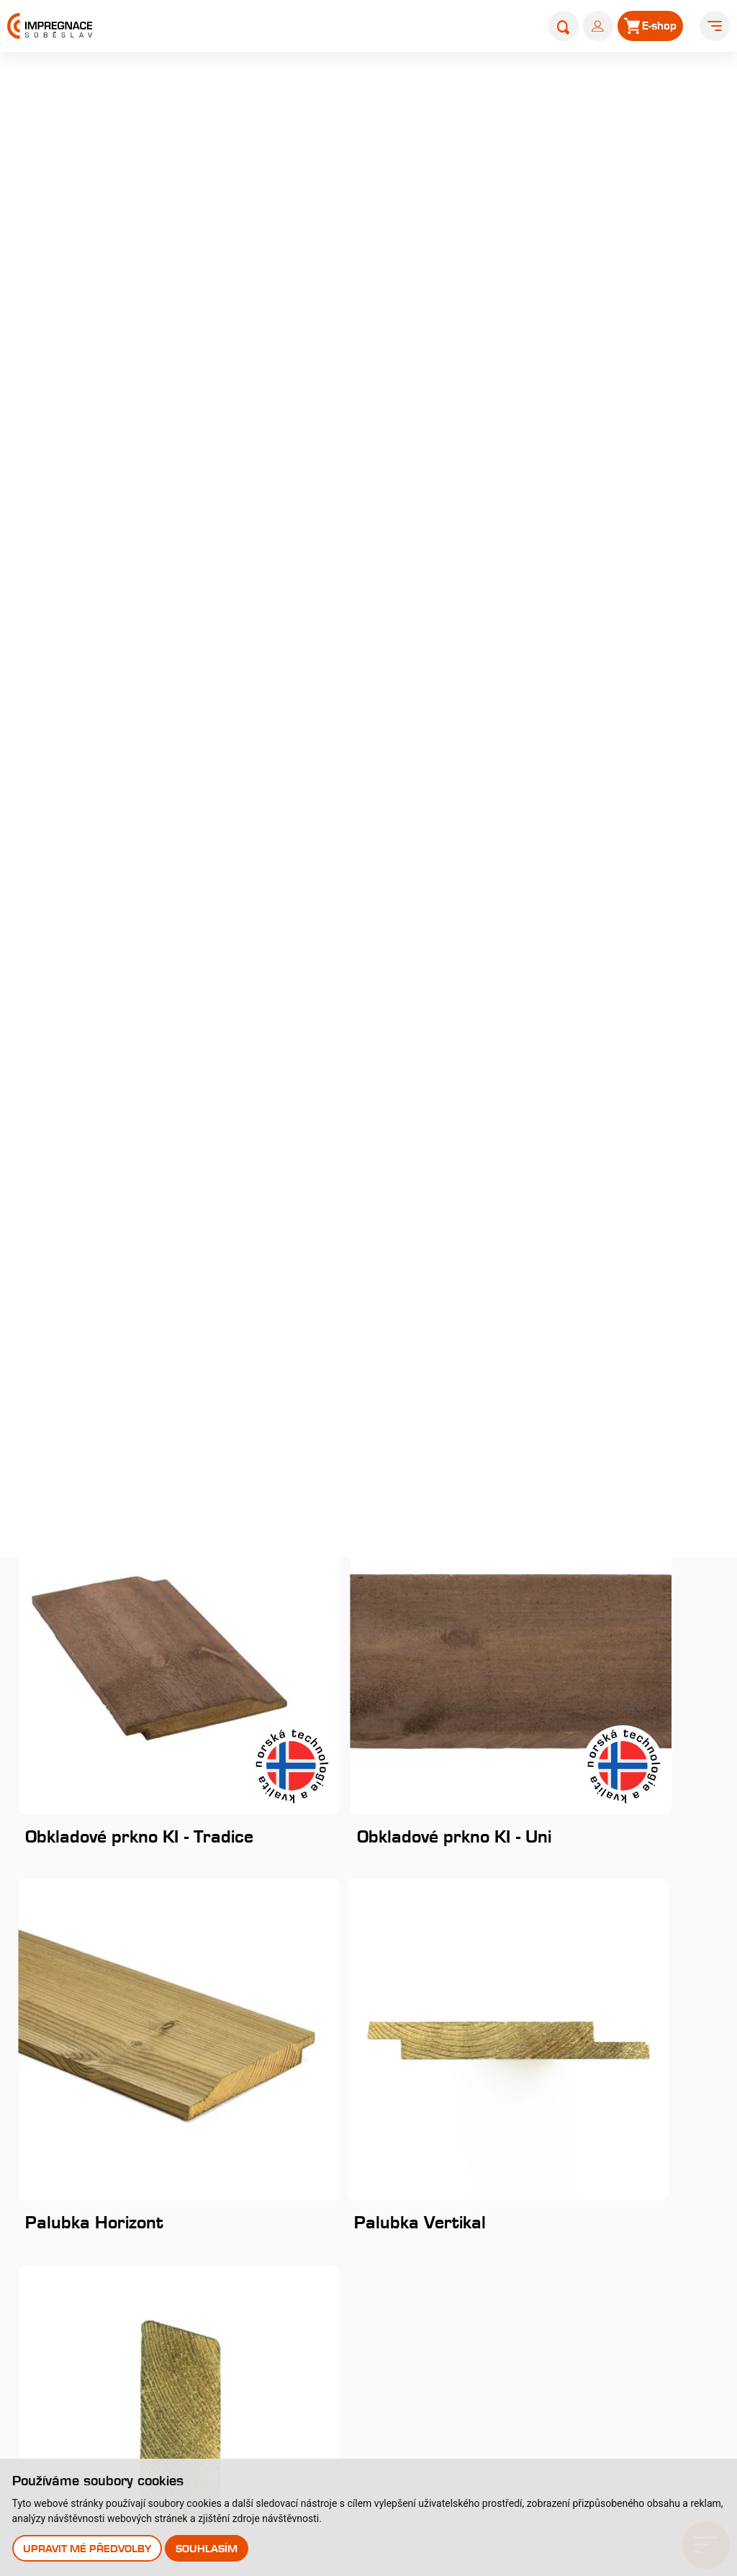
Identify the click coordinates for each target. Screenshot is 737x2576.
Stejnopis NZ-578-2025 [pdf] (450, 2059)
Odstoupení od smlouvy (80, 2444)
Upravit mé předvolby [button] (88, 2547)
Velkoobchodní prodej (75, 2355)
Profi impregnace (301, 2237)
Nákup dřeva (52, 2326)
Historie (38, 2237)
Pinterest (69, 2097)
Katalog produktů (562, 2174)
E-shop (520, 2300)
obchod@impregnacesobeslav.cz (120, 1981)
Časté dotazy (291, 2296)
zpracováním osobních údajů (446, 1744)
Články (520, 2216)
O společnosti (54, 2208)
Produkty (507, 90)
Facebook (69, 2011)
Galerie (37, 2296)
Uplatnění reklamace (72, 2414)
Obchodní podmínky (71, 2385)
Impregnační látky (303, 2326)
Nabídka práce (57, 2267)
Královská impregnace (315, 2208)
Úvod (352, 90)
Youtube (65, 2067)
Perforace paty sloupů (314, 2355)
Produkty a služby (425, 90)
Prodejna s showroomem (591, 2342)
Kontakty (529, 2258)
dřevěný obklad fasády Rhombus (531, 237)
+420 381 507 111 (84, 1954)
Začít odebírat (653, 1700)
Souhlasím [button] (209, 2547)
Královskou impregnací (540, 189)
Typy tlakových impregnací (326, 2267)
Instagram (73, 2040)
